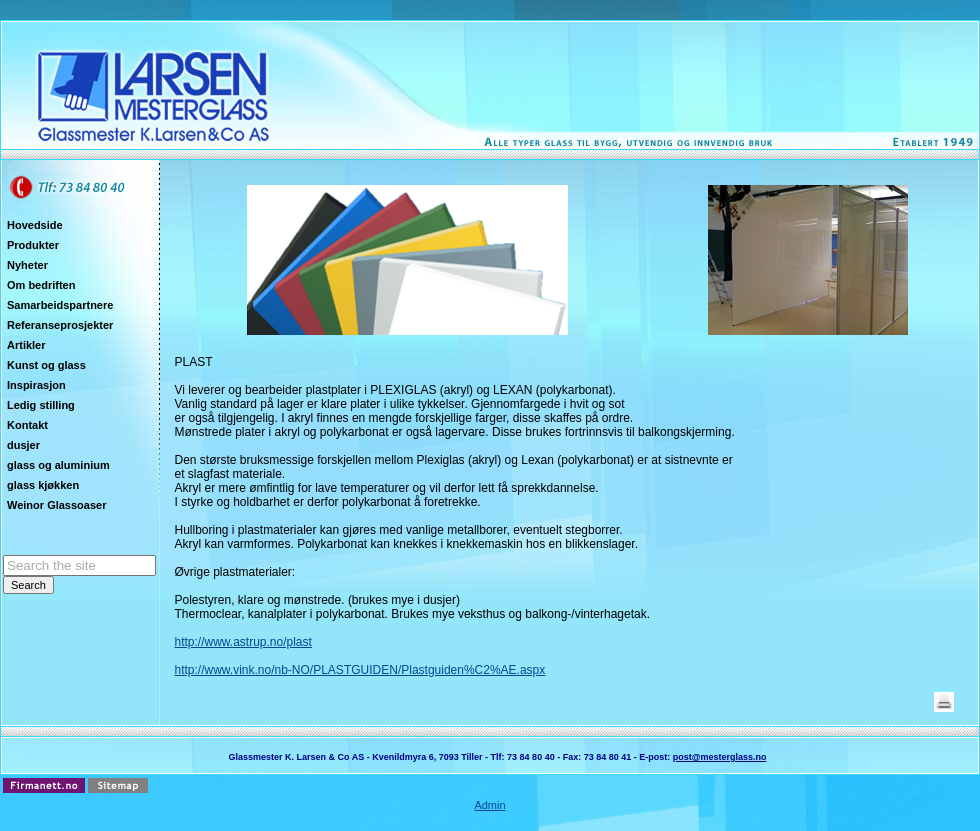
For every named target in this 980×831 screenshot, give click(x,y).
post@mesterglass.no (720, 757)
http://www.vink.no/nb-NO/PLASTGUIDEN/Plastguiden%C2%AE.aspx (359, 670)
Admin (489, 805)
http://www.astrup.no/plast (242, 642)
